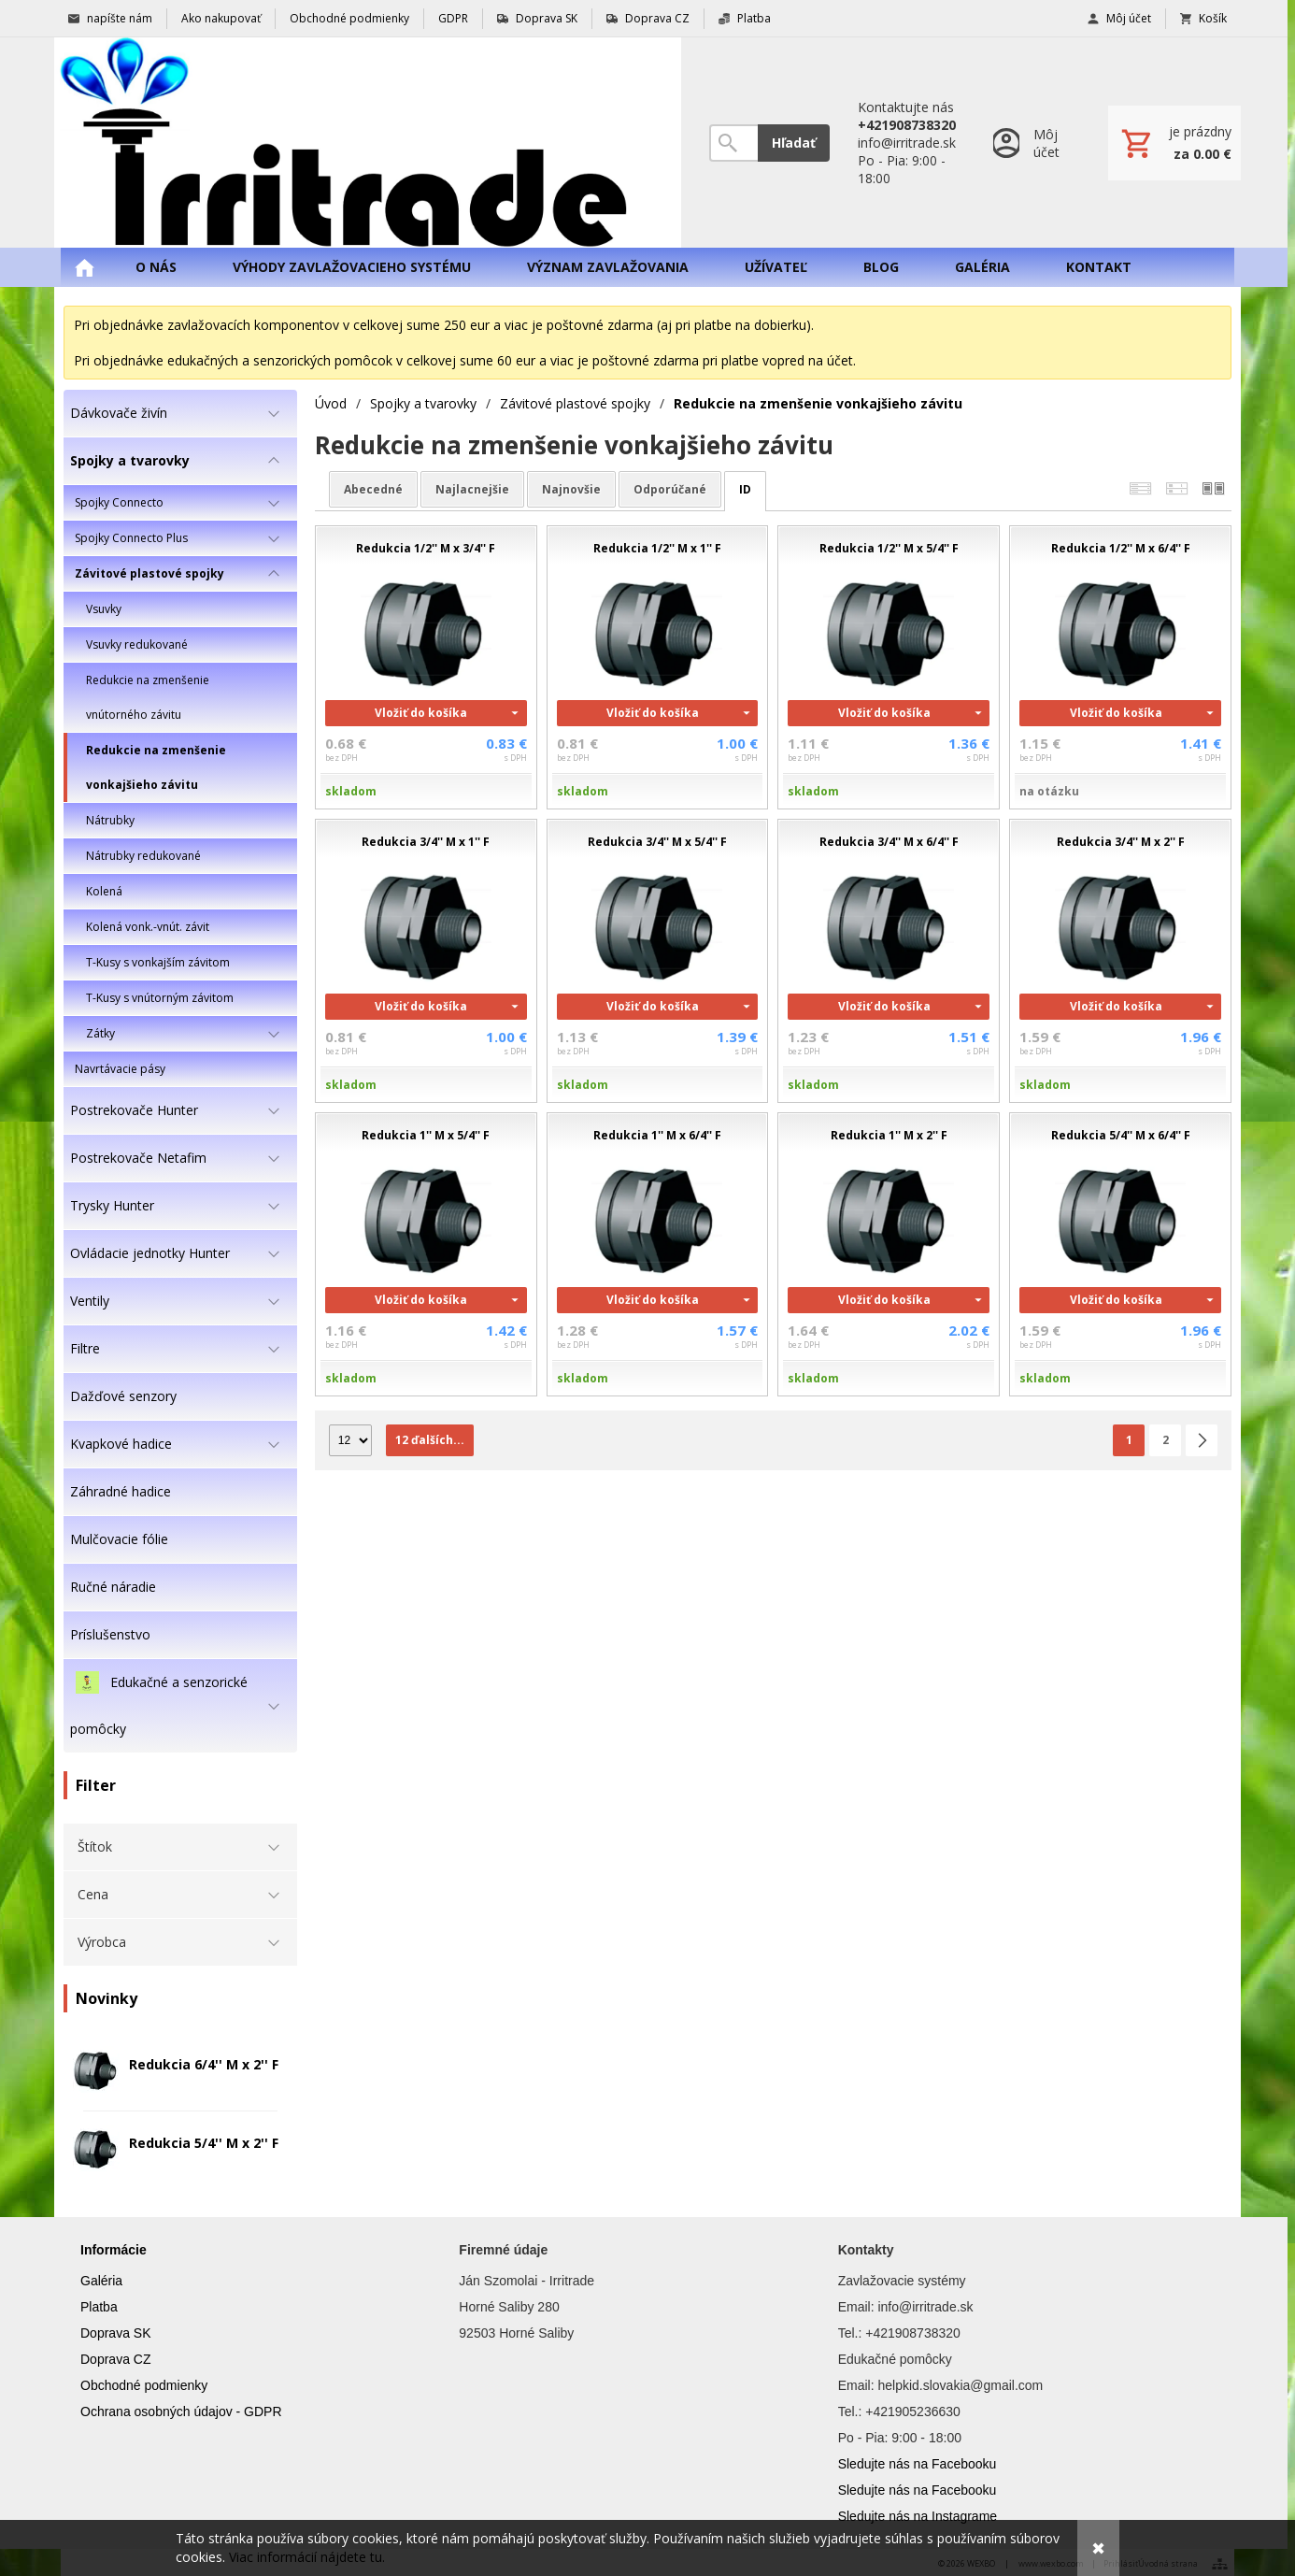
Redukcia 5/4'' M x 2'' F (203, 2143)
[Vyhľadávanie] (733, 143)
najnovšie (571, 489)
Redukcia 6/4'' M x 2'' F (203, 2064)
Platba (99, 2306)
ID (745, 489)
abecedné (373, 489)
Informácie (113, 2249)
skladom (351, 791)
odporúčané (669, 489)
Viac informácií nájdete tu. (307, 2557)
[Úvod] (367, 142)
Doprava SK (115, 2333)
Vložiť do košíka (421, 713)
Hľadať (794, 142)
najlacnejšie (472, 489)
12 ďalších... (429, 1440)
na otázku (1049, 791)
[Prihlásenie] (1032, 142)
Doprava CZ (115, 2359)
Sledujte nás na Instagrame (917, 2516)
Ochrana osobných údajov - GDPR (181, 2411)
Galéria (101, 2280)
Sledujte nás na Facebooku (917, 2463)
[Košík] (1174, 143)
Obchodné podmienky (143, 2385)
